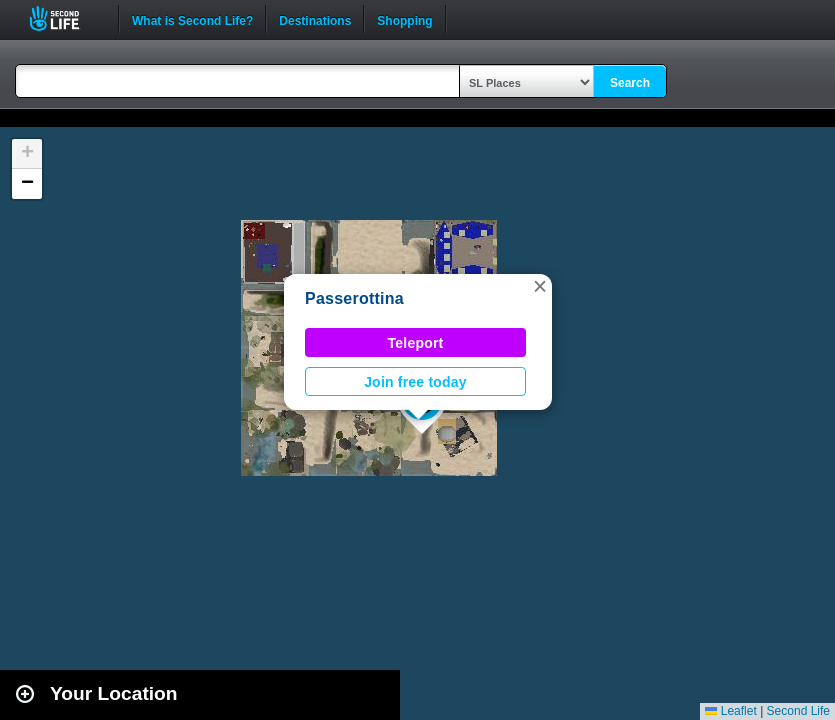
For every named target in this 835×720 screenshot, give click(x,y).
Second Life (65, 18)
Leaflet (730, 711)
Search (630, 83)
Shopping (404, 19)
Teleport (416, 343)
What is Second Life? (192, 19)
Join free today (415, 382)
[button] (540, 286)
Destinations (315, 19)
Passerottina (354, 298)
